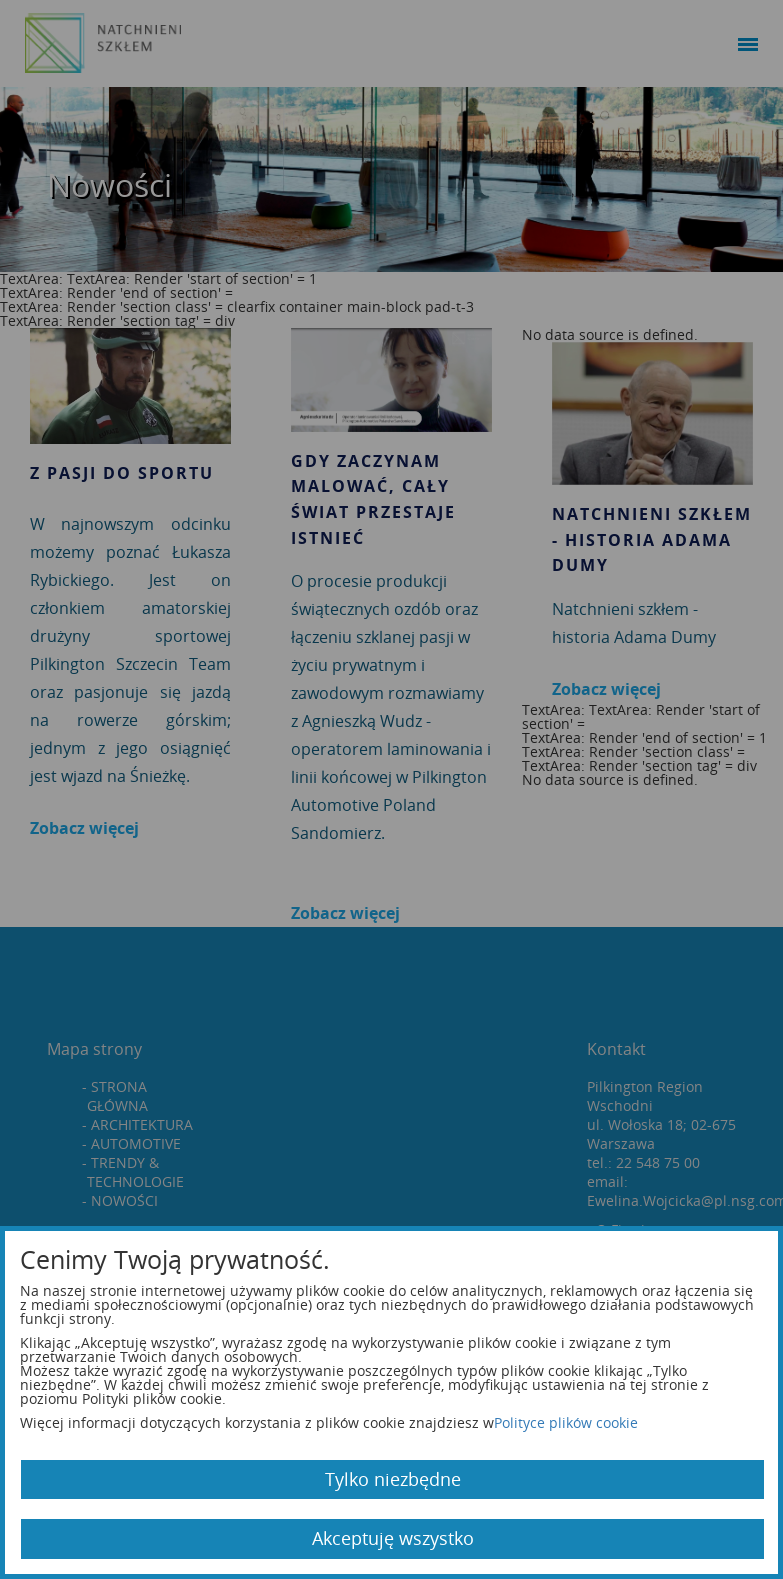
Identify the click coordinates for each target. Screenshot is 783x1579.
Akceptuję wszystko (393, 1538)
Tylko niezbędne (393, 1479)
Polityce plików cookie (566, 1422)
